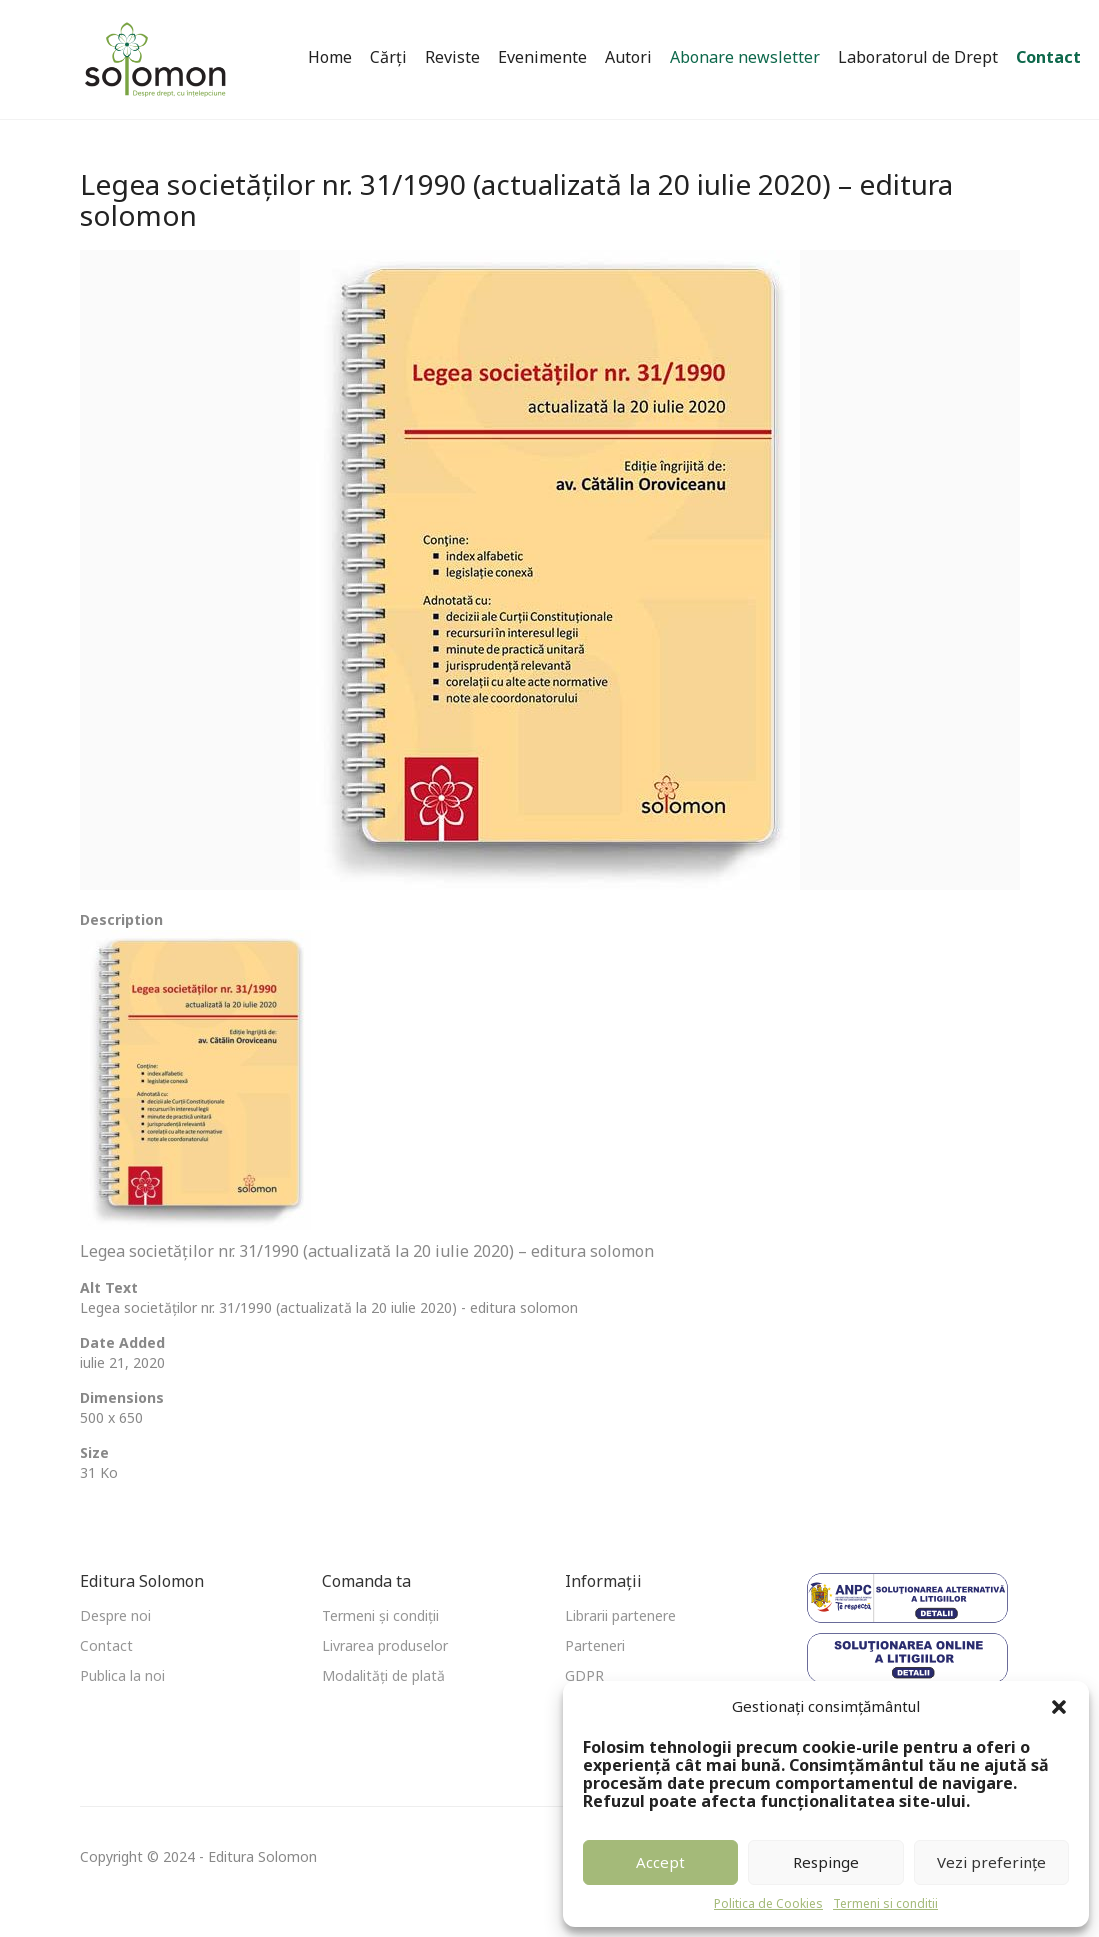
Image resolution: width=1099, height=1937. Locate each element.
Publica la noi (122, 1675)
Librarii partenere (620, 1615)
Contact (1048, 57)
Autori (628, 57)
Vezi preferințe (991, 1862)
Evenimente (542, 57)
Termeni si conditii (885, 1903)
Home (330, 57)
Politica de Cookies (768, 1903)
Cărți (388, 57)
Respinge (826, 1862)
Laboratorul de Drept (918, 57)
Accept (660, 1862)
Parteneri (595, 1645)
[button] (1059, 1707)
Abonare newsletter (745, 57)
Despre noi (115, 1615)
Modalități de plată (383, 1675)
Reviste (452, 57)
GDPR (584, 1675)
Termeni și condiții (380, 1615)
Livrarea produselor (385, 1645)
